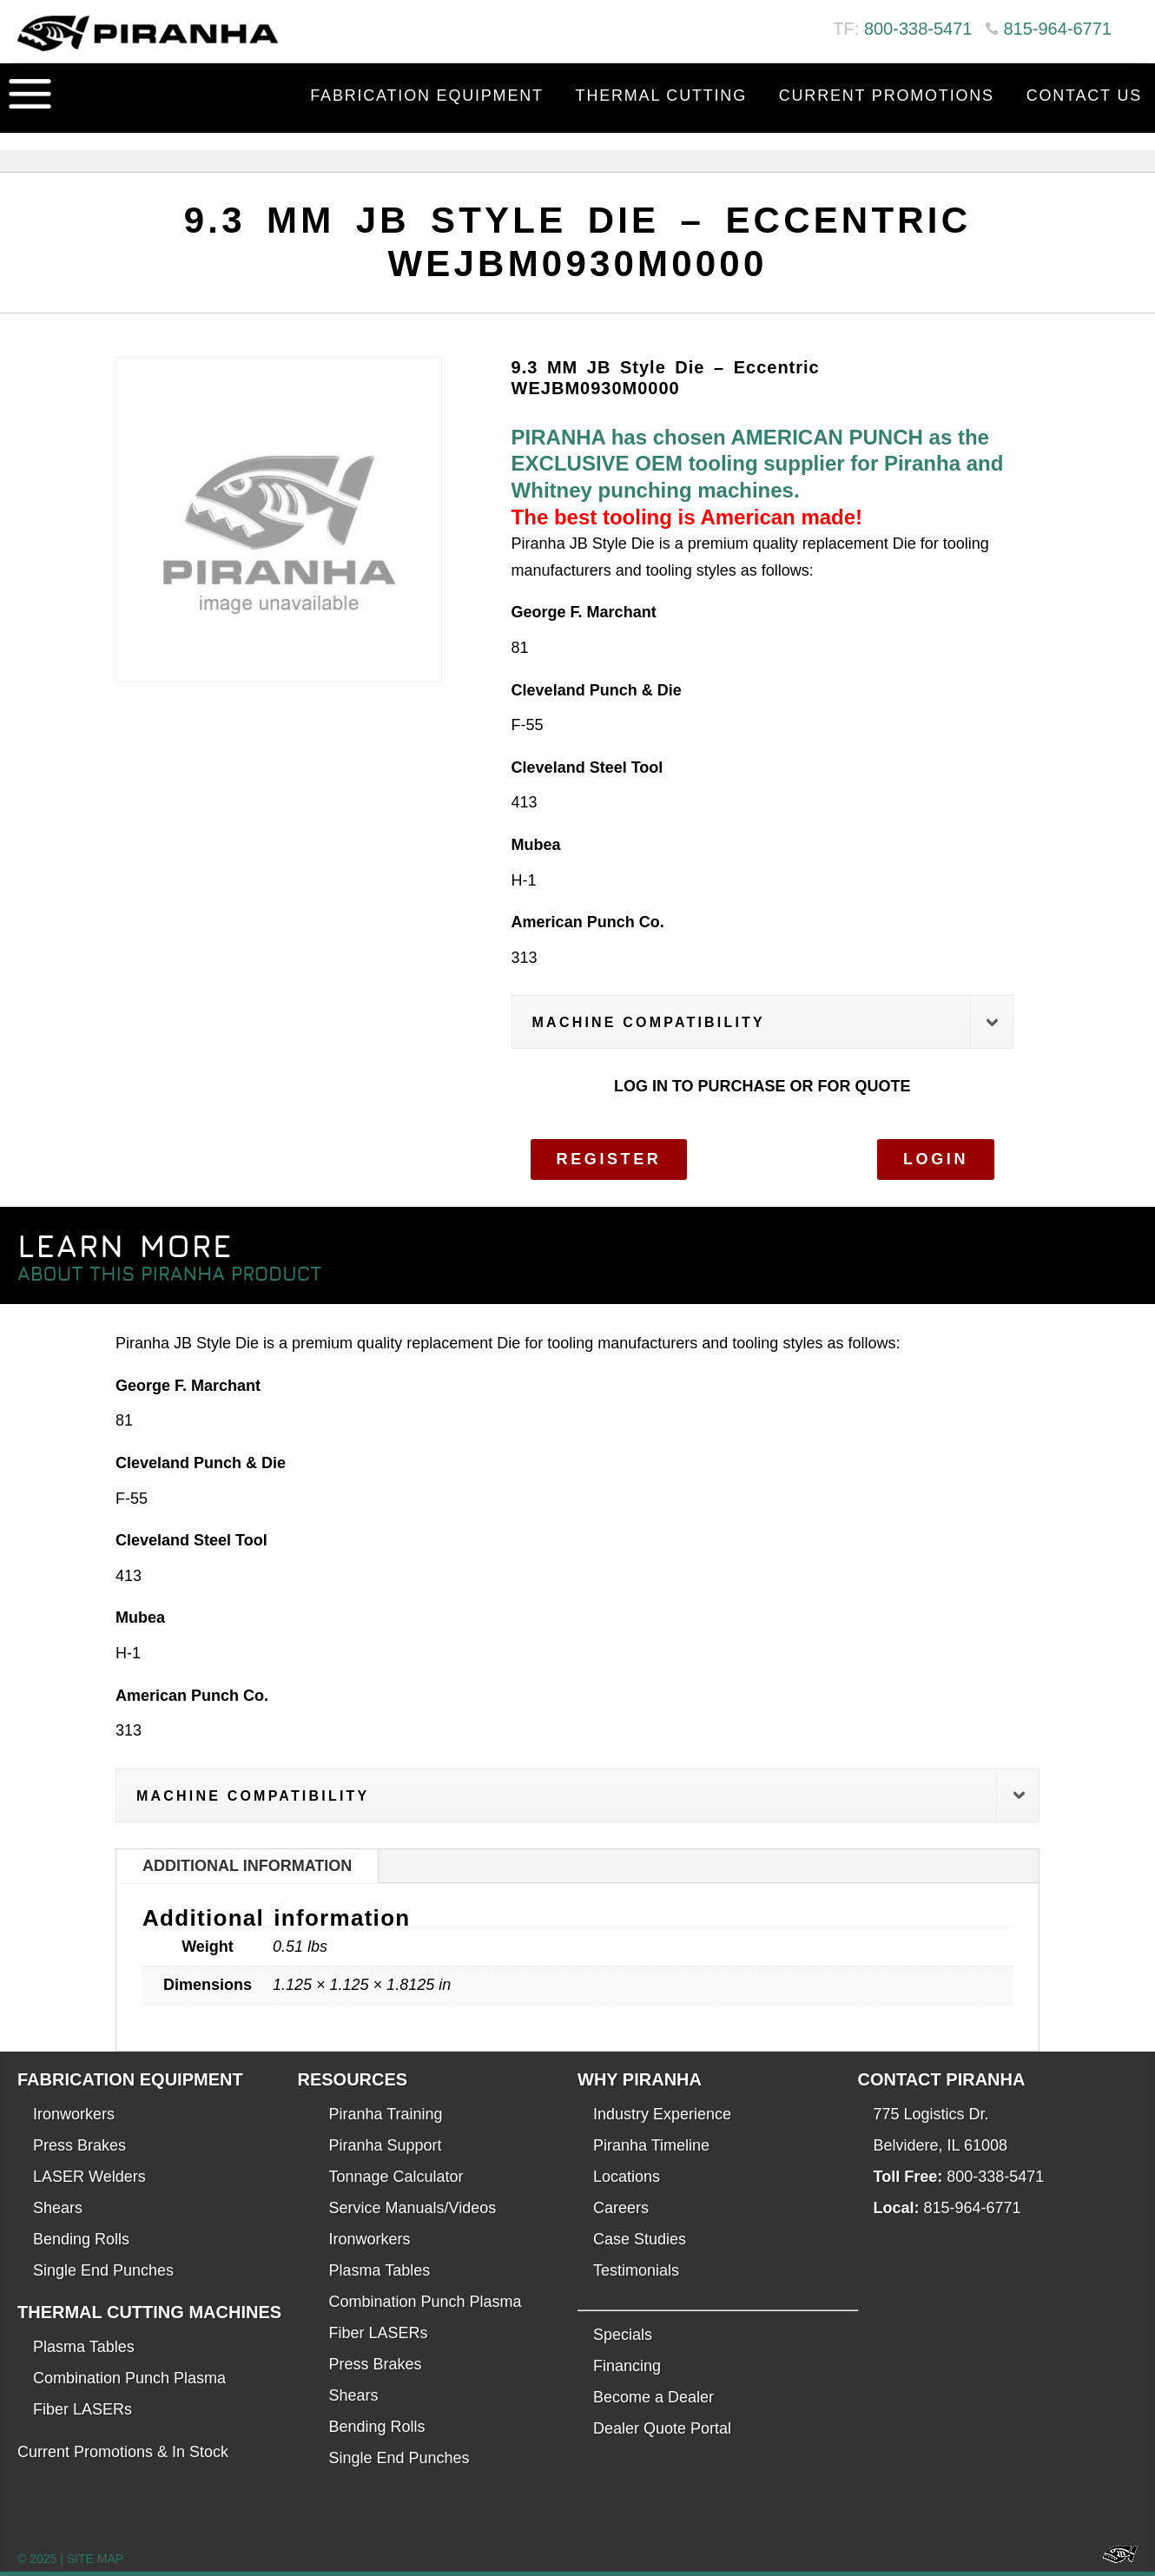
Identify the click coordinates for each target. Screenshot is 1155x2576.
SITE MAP (95, 2559)
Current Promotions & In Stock (122, 2452)
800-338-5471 (918, 28)
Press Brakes (79, 2145)
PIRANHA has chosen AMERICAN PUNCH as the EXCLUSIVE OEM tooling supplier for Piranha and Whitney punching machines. (758, 463)
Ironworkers (74, 2114)
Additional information (247, 1865)
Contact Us (1084, 95)
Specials (622, 2334)
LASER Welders (89, 2176)
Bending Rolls (81, 2239)
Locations (626, 2176)
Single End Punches (103, 2270)
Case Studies (639, 2239)
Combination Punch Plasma (129, 2378)
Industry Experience (662, 2114)
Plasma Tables (84, 2346)
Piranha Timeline (651, 2145)
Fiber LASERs (82, 2409)
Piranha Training (386, 2114)
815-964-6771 (1057, 28)
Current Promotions (886, 95)
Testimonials (636, 2270)
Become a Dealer (653, 2397)
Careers (621, 2208)
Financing (627, 2366)
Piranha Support (385, 2145)
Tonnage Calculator (396, 2176)
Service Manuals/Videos (413, 2208)
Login (935, 1159)
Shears (57, 2208)
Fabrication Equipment (427, 95)
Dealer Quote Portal (662, 2428)
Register (609, 1159)
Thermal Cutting (661, 95)
